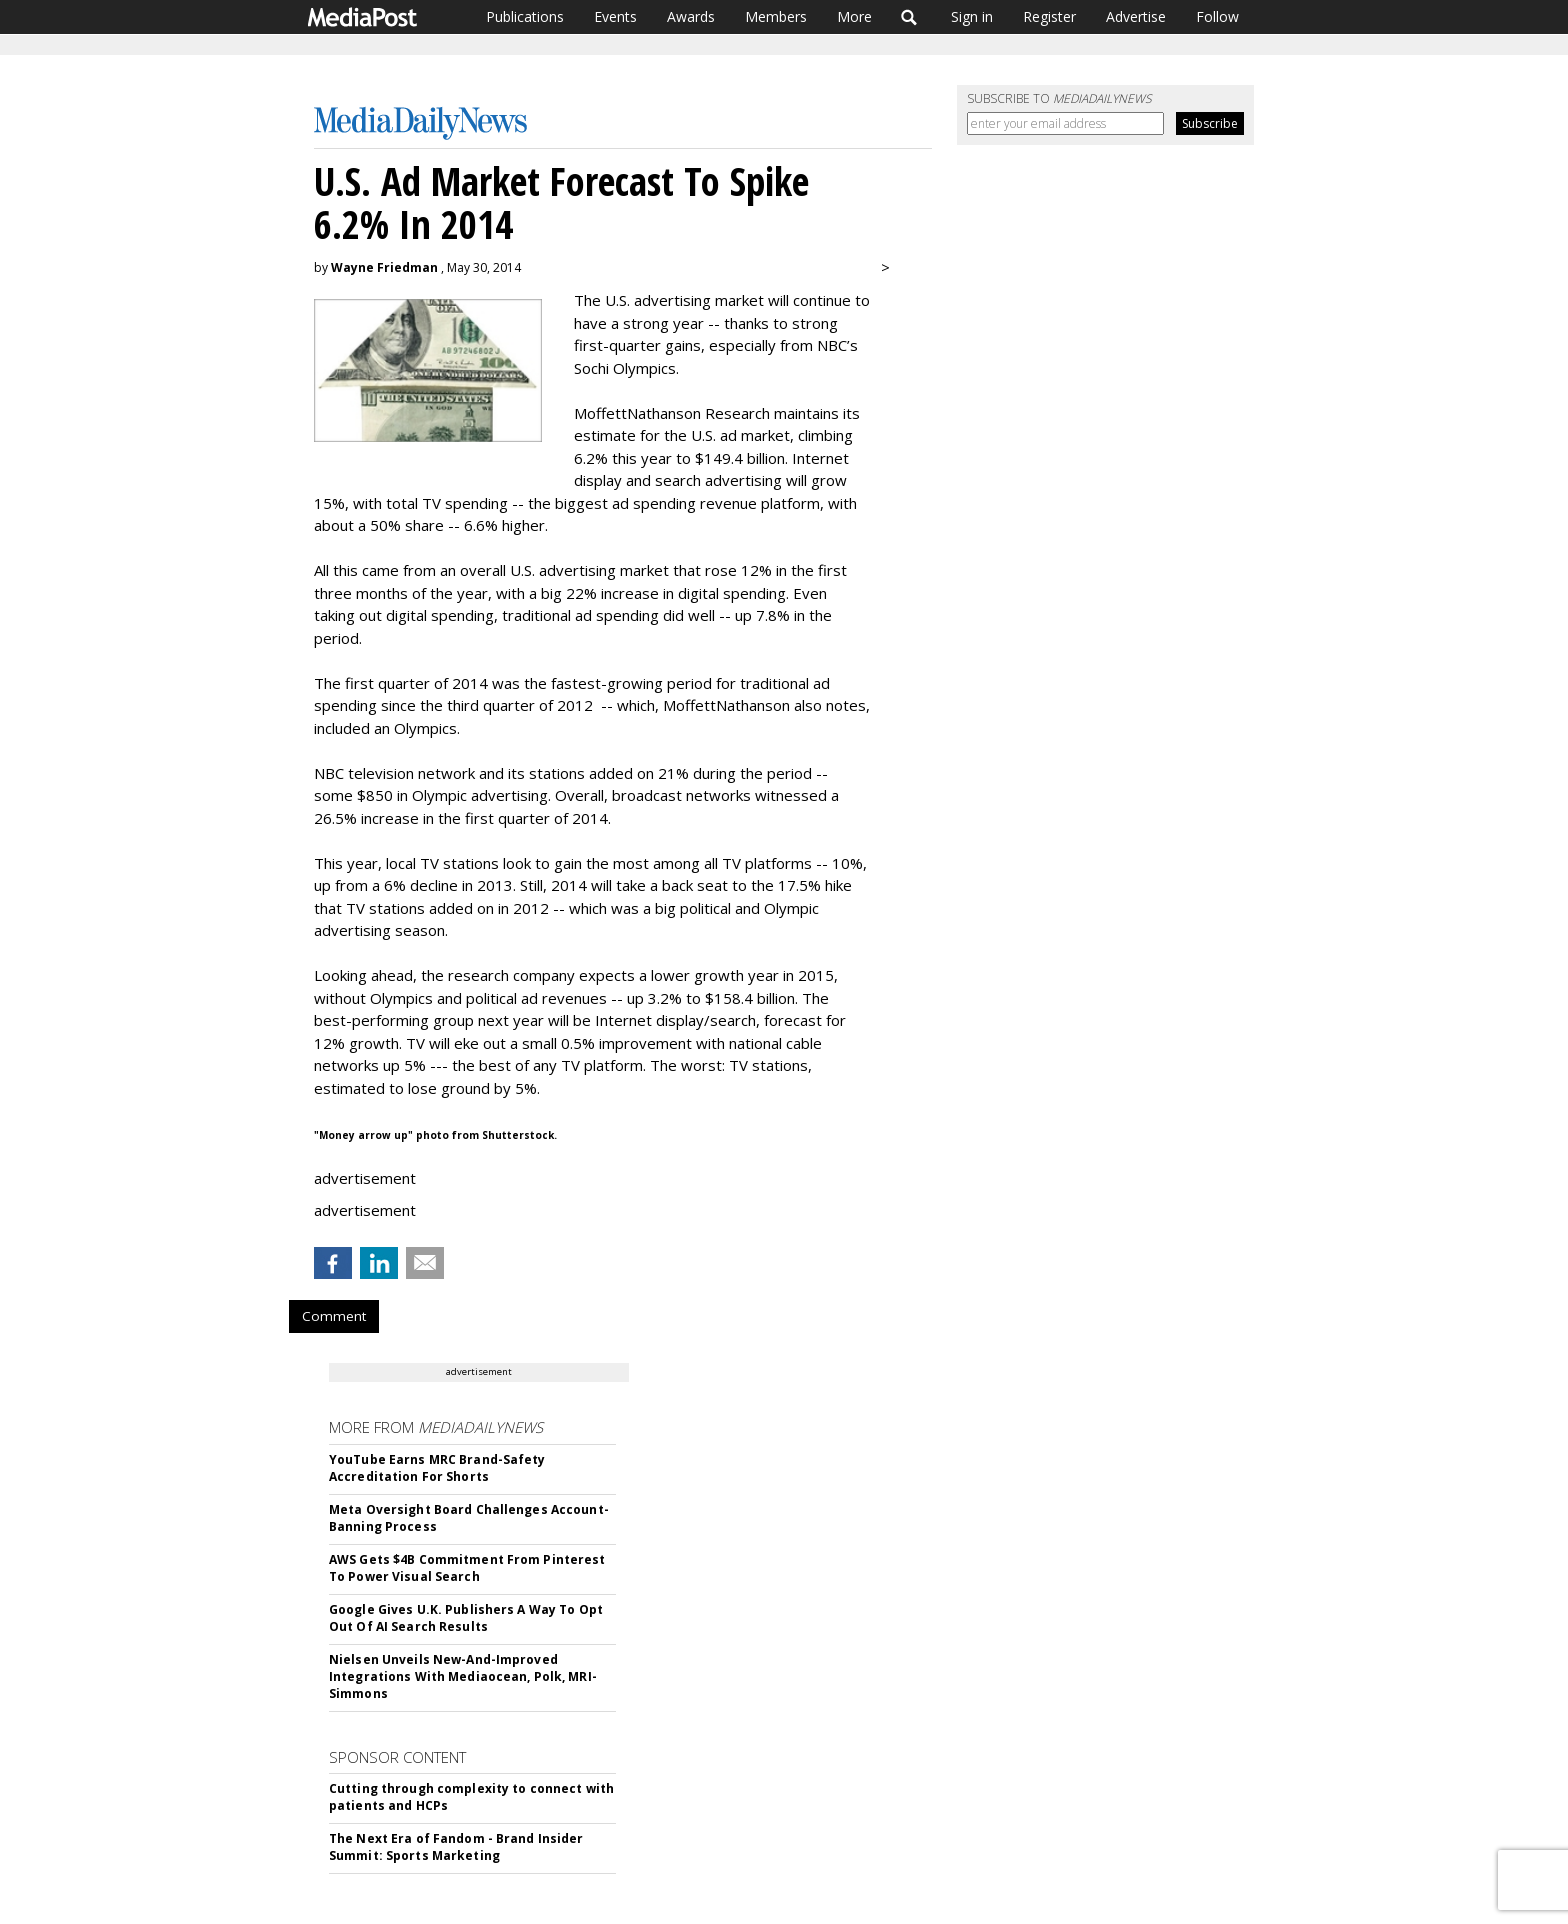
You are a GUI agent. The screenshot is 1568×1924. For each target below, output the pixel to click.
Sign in (972, 16)
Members (776, 16)
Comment (334, 1316)
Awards (691, 16)
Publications (525, 16)
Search (909, 17)
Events (615, 16)
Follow (1217, 16)
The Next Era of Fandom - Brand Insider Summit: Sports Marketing (456, 1847)
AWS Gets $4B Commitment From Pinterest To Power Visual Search (467, 1568)
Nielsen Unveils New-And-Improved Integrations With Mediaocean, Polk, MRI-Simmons (463, 1676)
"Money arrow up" (363, 1135)
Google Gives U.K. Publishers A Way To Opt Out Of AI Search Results (466, 1618)
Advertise (1136, 16)
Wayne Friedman (384, 267)
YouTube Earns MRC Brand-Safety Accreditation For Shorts (437, 1468)
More (854, 16)
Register (1049, 16)
